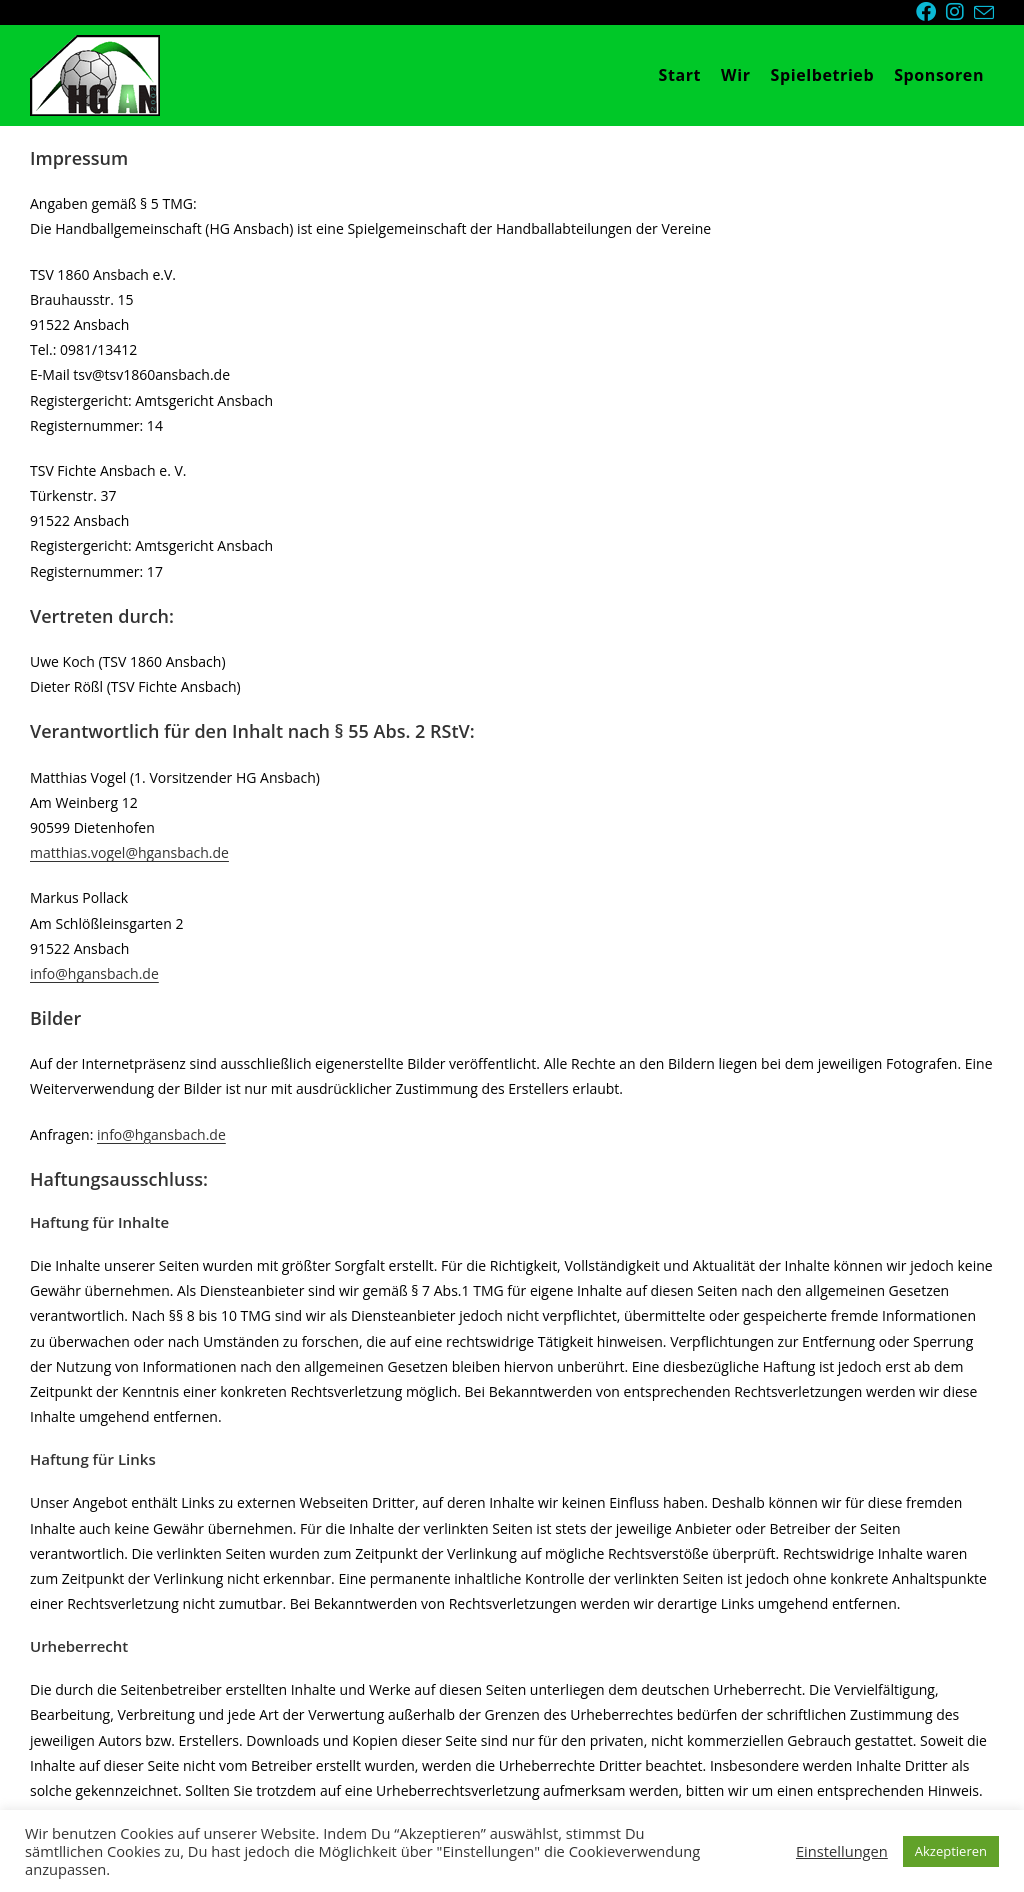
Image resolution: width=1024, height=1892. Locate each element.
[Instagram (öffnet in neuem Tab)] (960, 12)
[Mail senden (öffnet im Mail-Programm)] (984, 13)
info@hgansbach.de (94, 973)
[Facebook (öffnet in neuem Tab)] (931, 12)
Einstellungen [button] (842, 1851)
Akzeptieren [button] (951, 1851)
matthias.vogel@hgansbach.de (129, 852)
